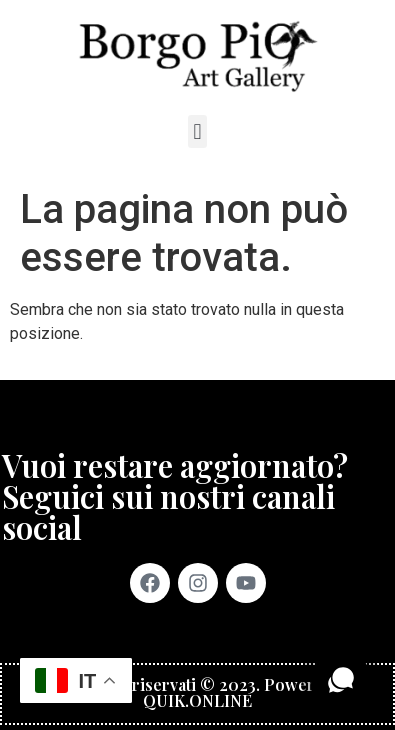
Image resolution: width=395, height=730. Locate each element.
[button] (197, 131)
